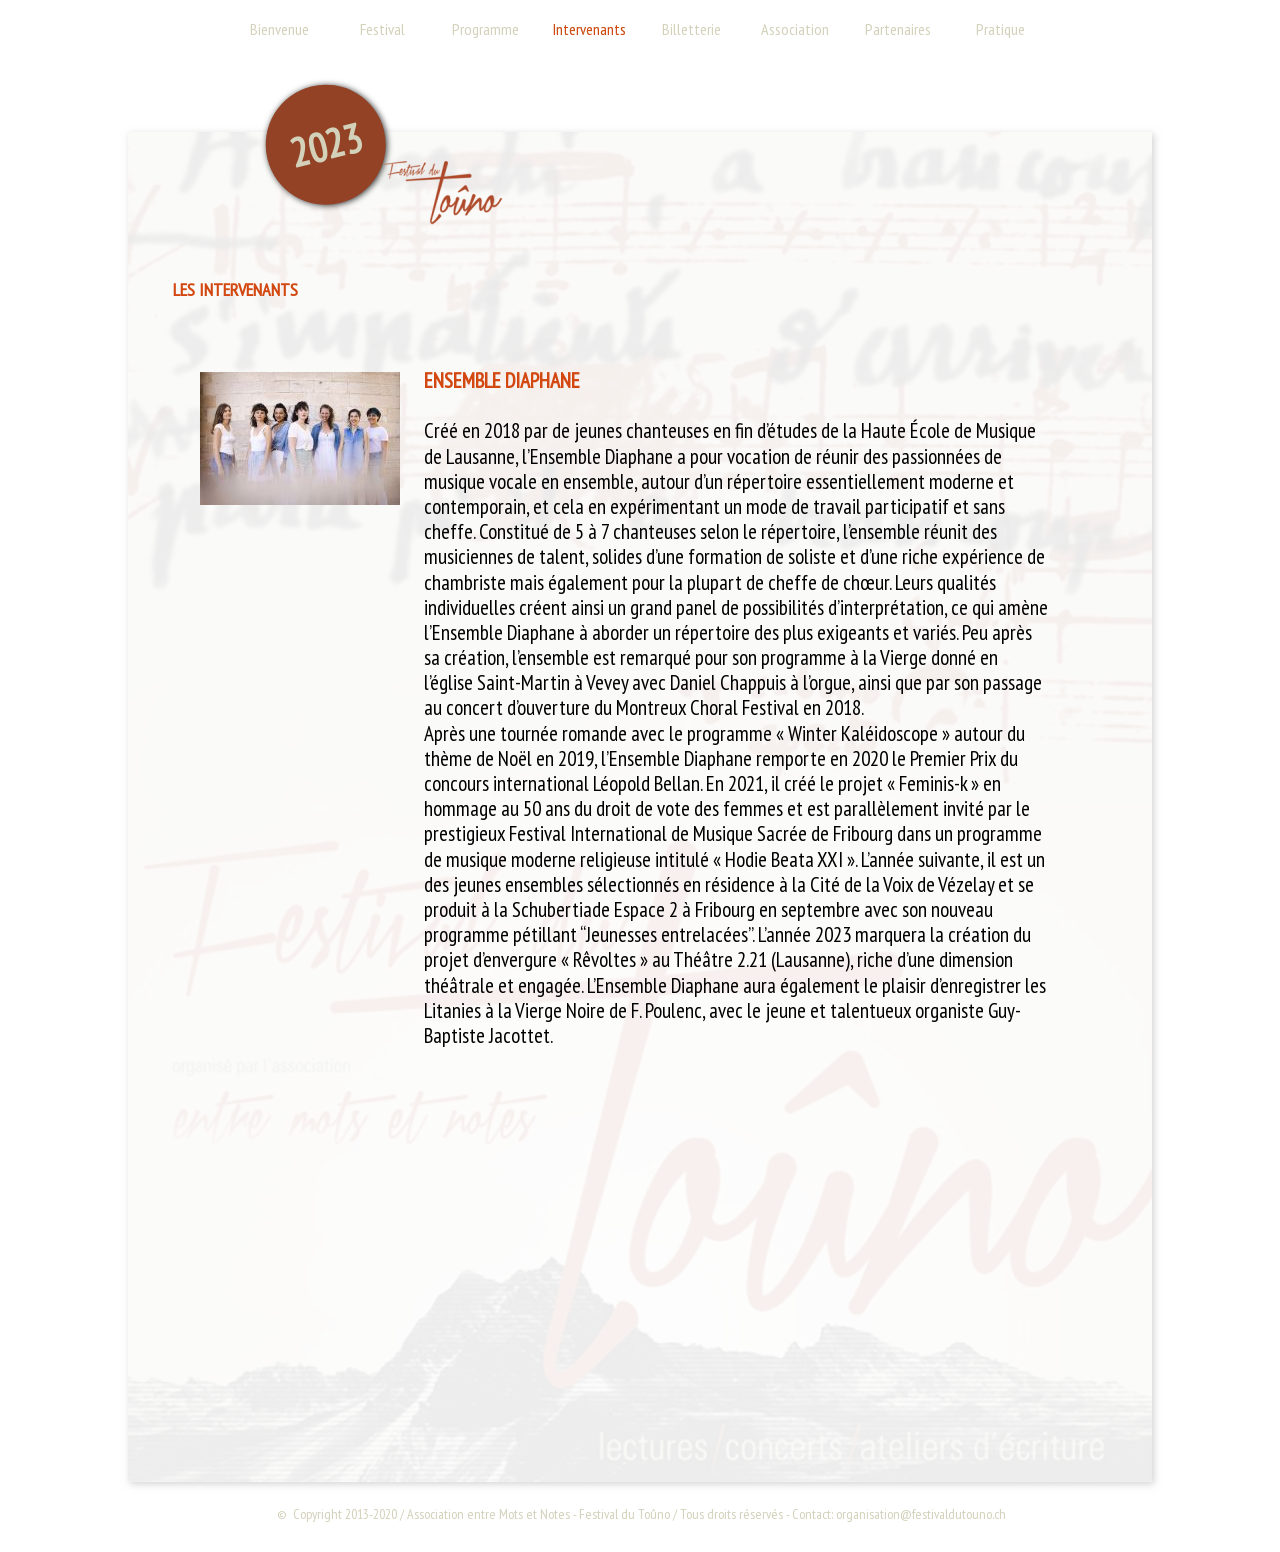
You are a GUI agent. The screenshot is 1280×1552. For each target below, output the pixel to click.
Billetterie (691, 29)
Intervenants (589, 29)
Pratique (1000, 29)
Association (795, 29)
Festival (382, 29)
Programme (485, 29)
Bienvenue (279, 29)
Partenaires (898, 29)
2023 (326, 145)
